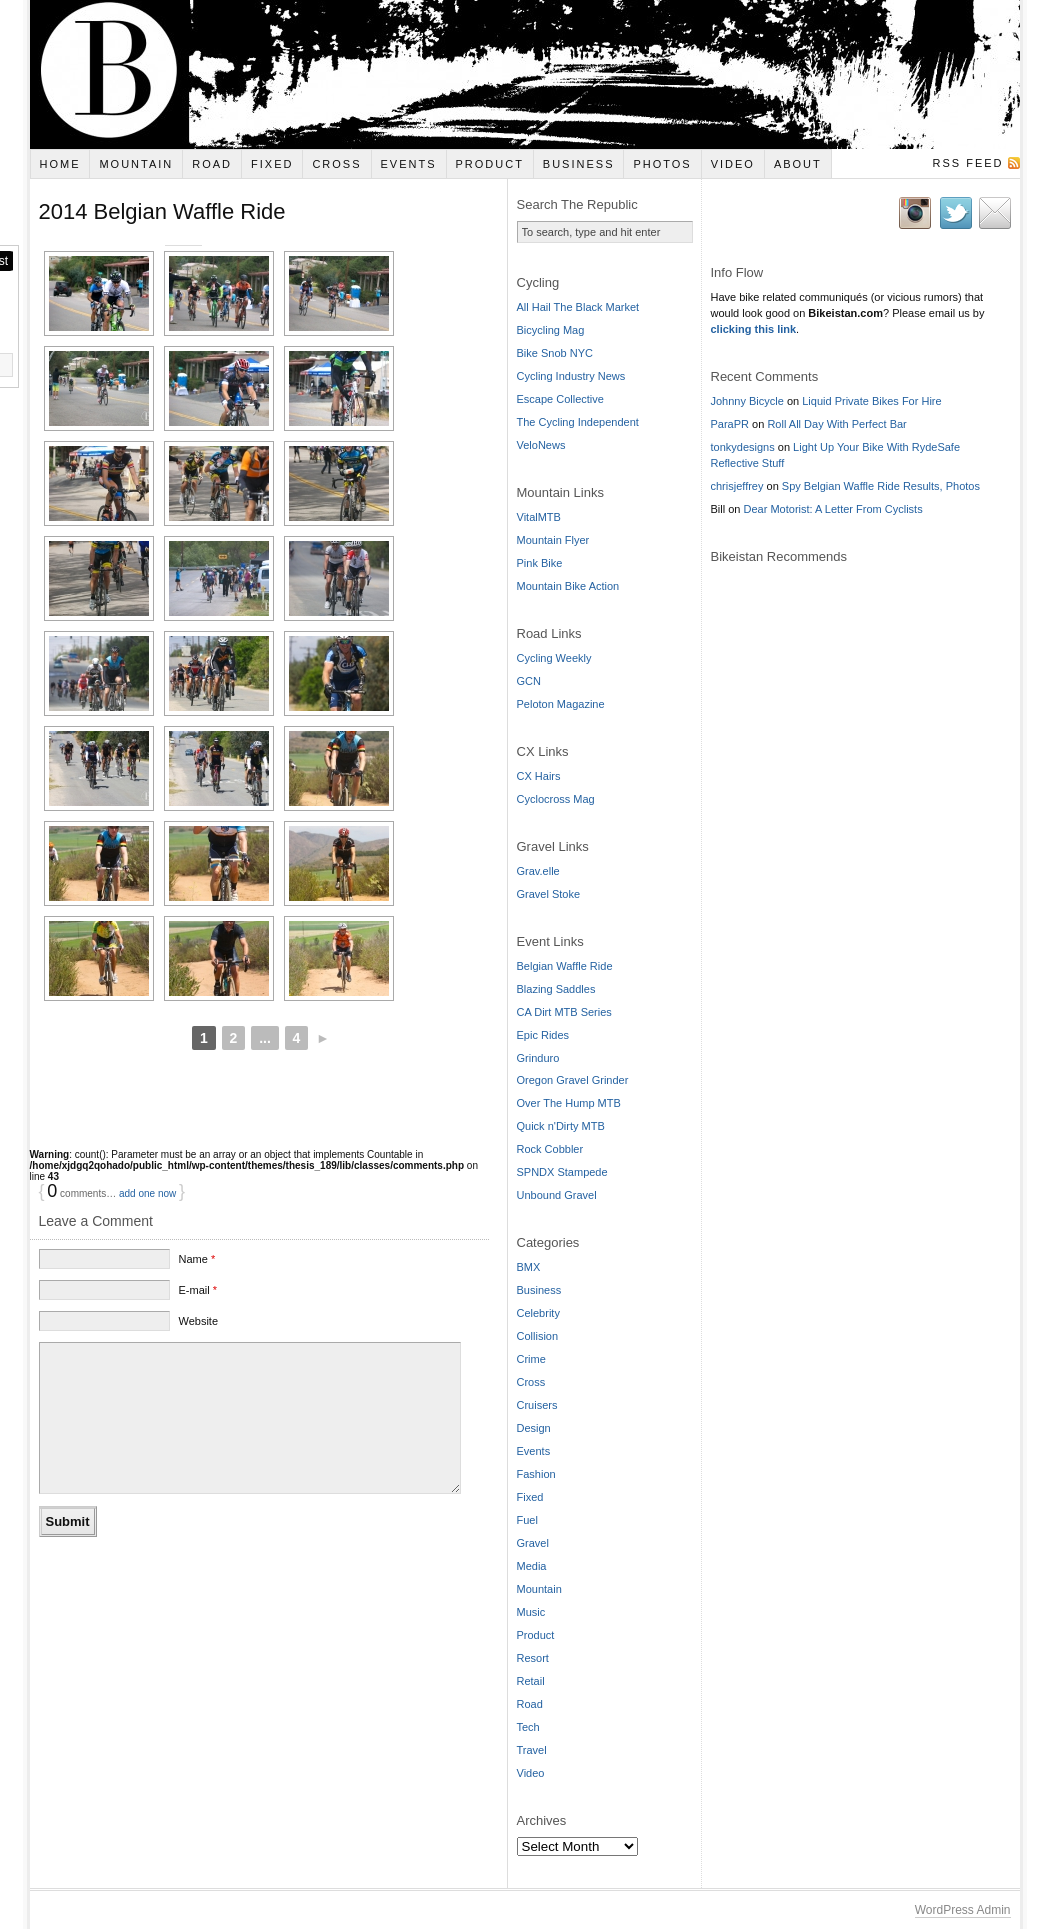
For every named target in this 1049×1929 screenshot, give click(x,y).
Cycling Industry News (571, 376)
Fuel (527, 1520)
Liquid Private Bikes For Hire (871, 401)
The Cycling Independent (578, 422)
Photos (662, 164)
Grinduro (538, 1058)
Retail (531, 1681)
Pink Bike (540, 563)
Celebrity (538, 1313)
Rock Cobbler (550, 1149)
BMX (529, 1267)
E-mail (197, 1311)
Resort (533, 1658)
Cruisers (537, 1405)
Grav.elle (538, 871)
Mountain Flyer (553, 540)
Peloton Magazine (561, 704)
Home (59, 164)
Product (489, 164)
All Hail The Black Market (578, 307)
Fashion (536, 1474)
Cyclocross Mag (556, 799)
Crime (531, 1359)
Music (531, 1612)
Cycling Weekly (554, 658)
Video (733, 164)
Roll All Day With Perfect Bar (836, 424)
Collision (538, 1336)
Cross (336, 164)
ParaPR (730, 424)
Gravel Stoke (549, 894)
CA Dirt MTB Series (564, 1012)
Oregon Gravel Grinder (573, 1080)
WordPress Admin (963, 1910)
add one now (147, 1214)
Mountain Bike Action (568, 586)
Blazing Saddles (556, 989)
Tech (528, 1727)
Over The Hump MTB (569, 1103)
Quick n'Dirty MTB (561, 1126)
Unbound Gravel (557, 1195)
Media (532, 1566)
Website (198, 1342)
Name (196, 1280)
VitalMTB (539, 517)
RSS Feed (967, 163)
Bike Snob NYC (555, 353)
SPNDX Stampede (562, 1172)
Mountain (136, 164)
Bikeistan (525, 74)
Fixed (272, 164)
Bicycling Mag (551, 330)
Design (534, 1428)
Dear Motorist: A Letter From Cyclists (833, 509)
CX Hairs (539, 776)
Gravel (533, 1543)
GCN (529, 681)
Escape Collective (560, 399)
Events (409, 164)
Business (579, 164)
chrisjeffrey (737, 486)
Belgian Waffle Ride (565, 966)
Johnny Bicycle (747, 401)
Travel (532, 1750)
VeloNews (541, 445)
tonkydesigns (743, 447)
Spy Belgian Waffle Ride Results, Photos (881, 486)
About (798, 164)
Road (212, 164)
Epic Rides (543, 1035)
